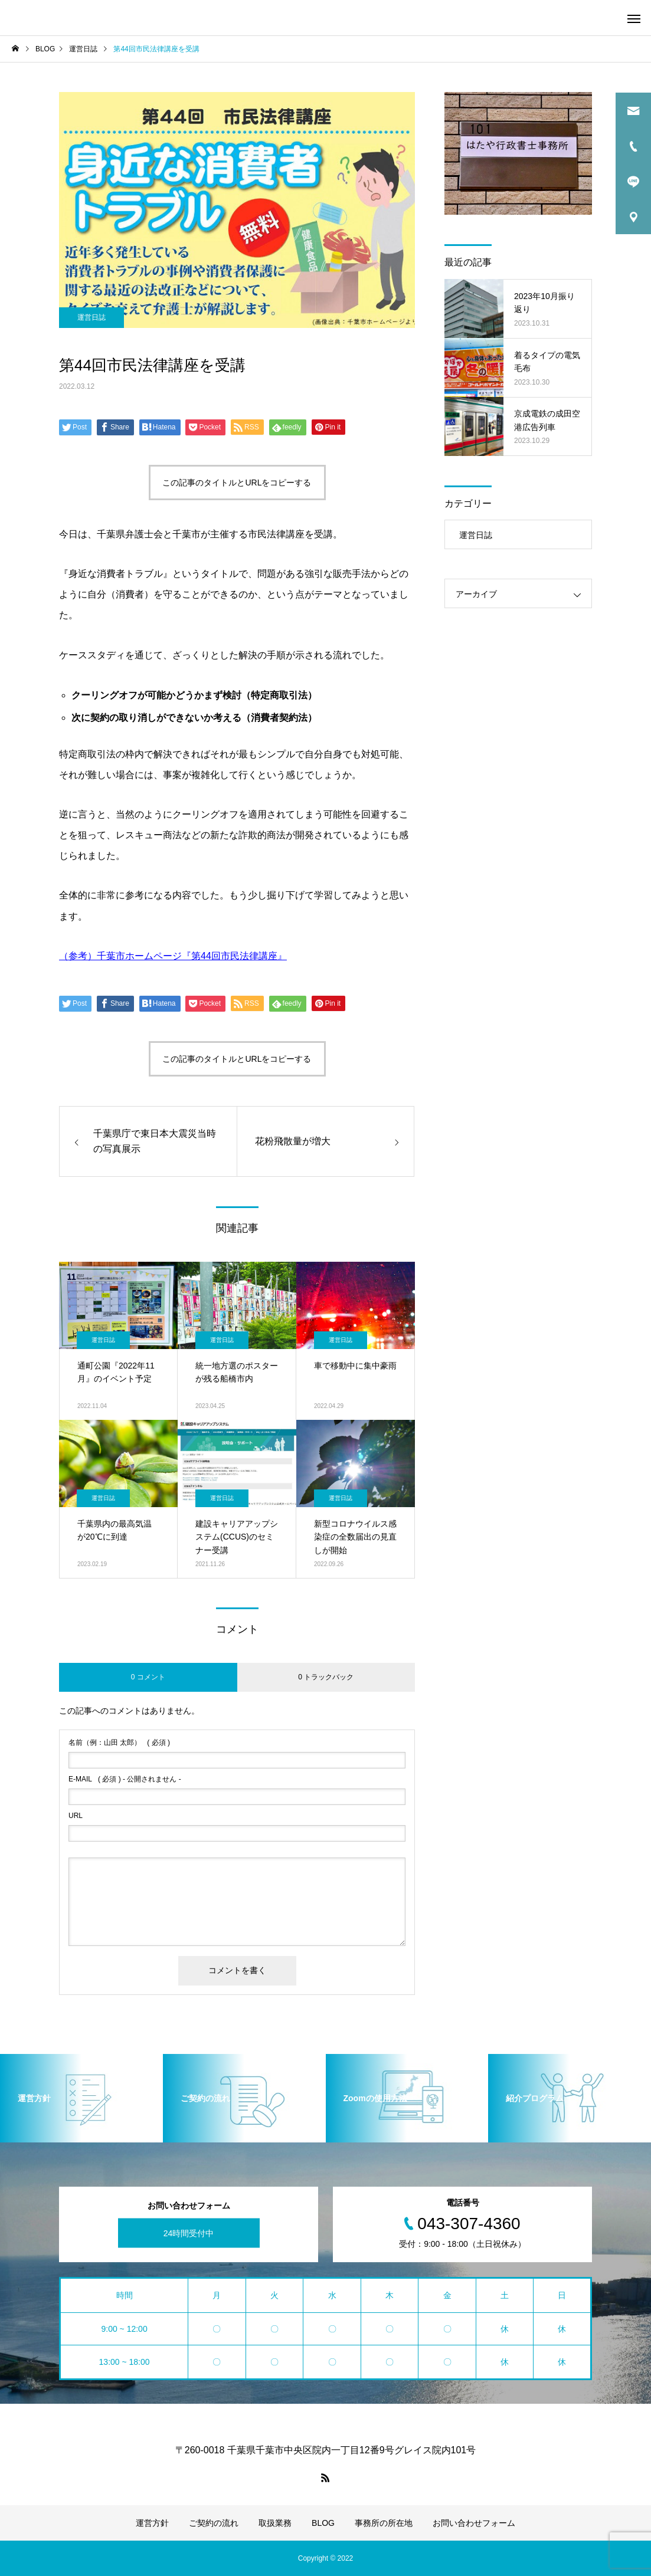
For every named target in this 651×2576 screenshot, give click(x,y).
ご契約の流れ (213, 2523)
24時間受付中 (188, 2233)
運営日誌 (91, 317)
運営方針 (152, 2523)
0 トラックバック (326, 1677)
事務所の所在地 (384, 2523)
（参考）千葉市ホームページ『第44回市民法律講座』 (173, 956)
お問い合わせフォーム (474, 2523)
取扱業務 (275, 2523)
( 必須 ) (119, 1742)
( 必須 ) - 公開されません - (124, 1779)
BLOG (323, 2523)
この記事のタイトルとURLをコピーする (236, 482)
